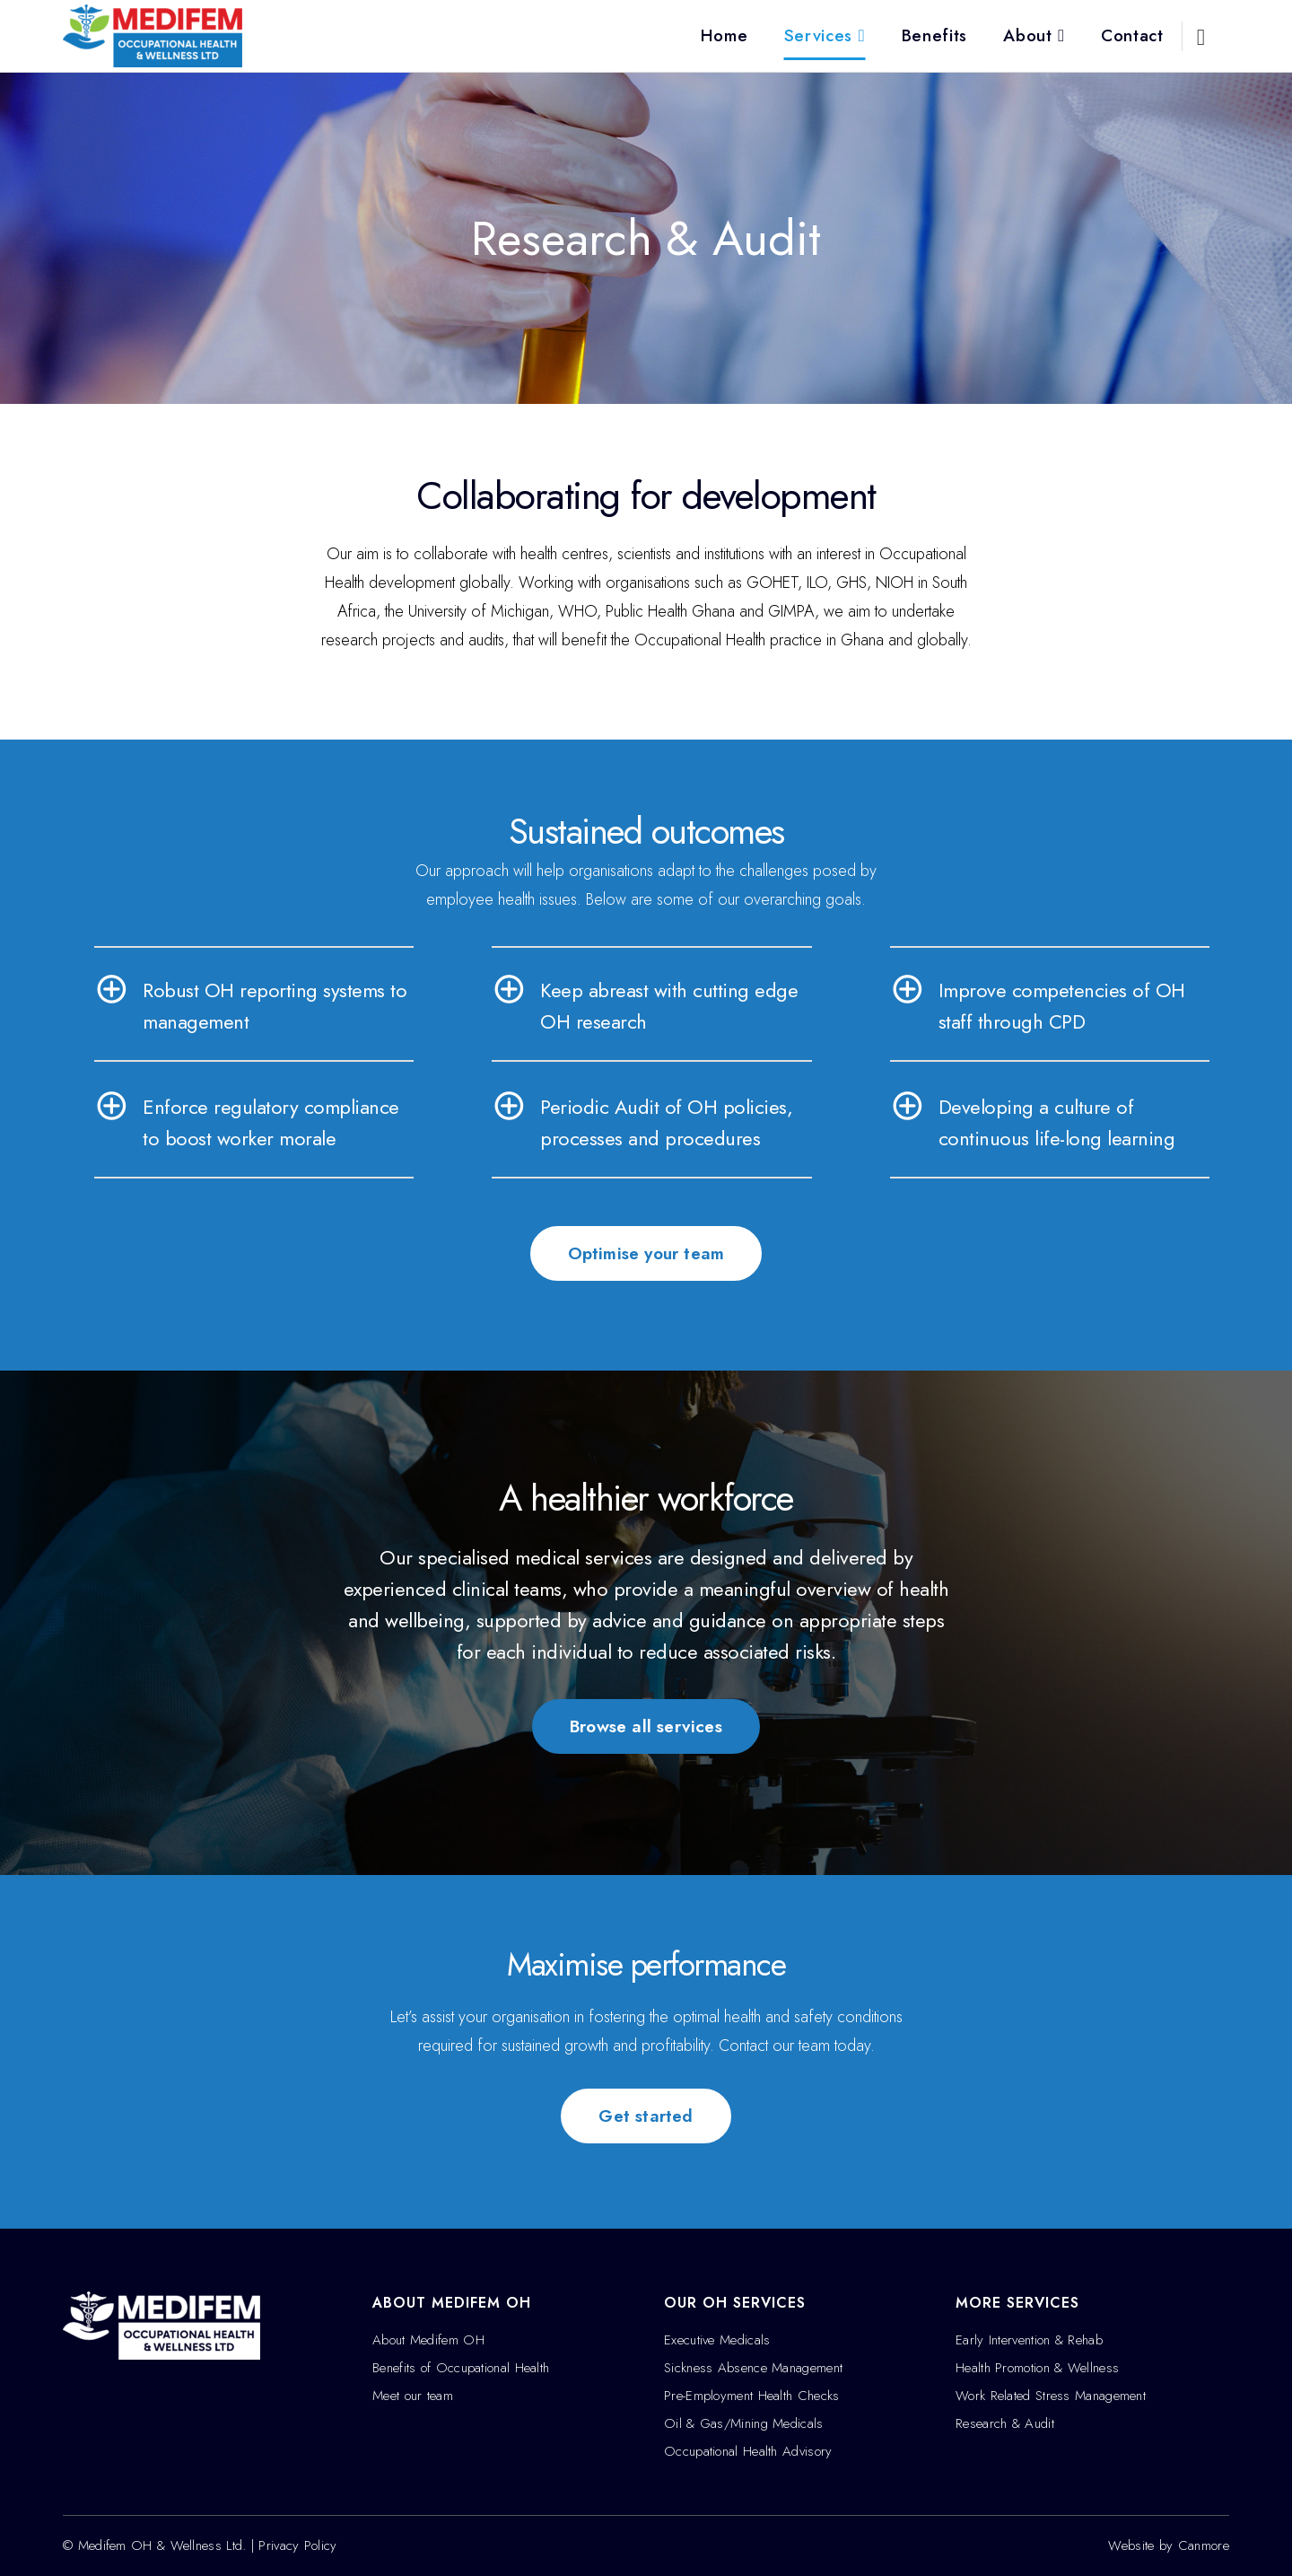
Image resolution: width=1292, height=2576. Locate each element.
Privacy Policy (297, 2545)
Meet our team (412, 2395)
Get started (645, 2116)
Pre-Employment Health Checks (751, 2395)
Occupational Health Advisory (748, 2451)
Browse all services (646, 1726)
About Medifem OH (428, 2340)
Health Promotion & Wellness (1037, 2367)
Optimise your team (646, 1253)
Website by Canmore (1168, 2545)
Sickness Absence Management (753, 2367)
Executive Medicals (717, 2340)
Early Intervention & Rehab (1029, 2340)
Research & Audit (1005, 2423)
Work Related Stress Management (1051, 2395)
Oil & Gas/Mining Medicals (744, 2423)
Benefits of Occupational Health (460, 2367)
